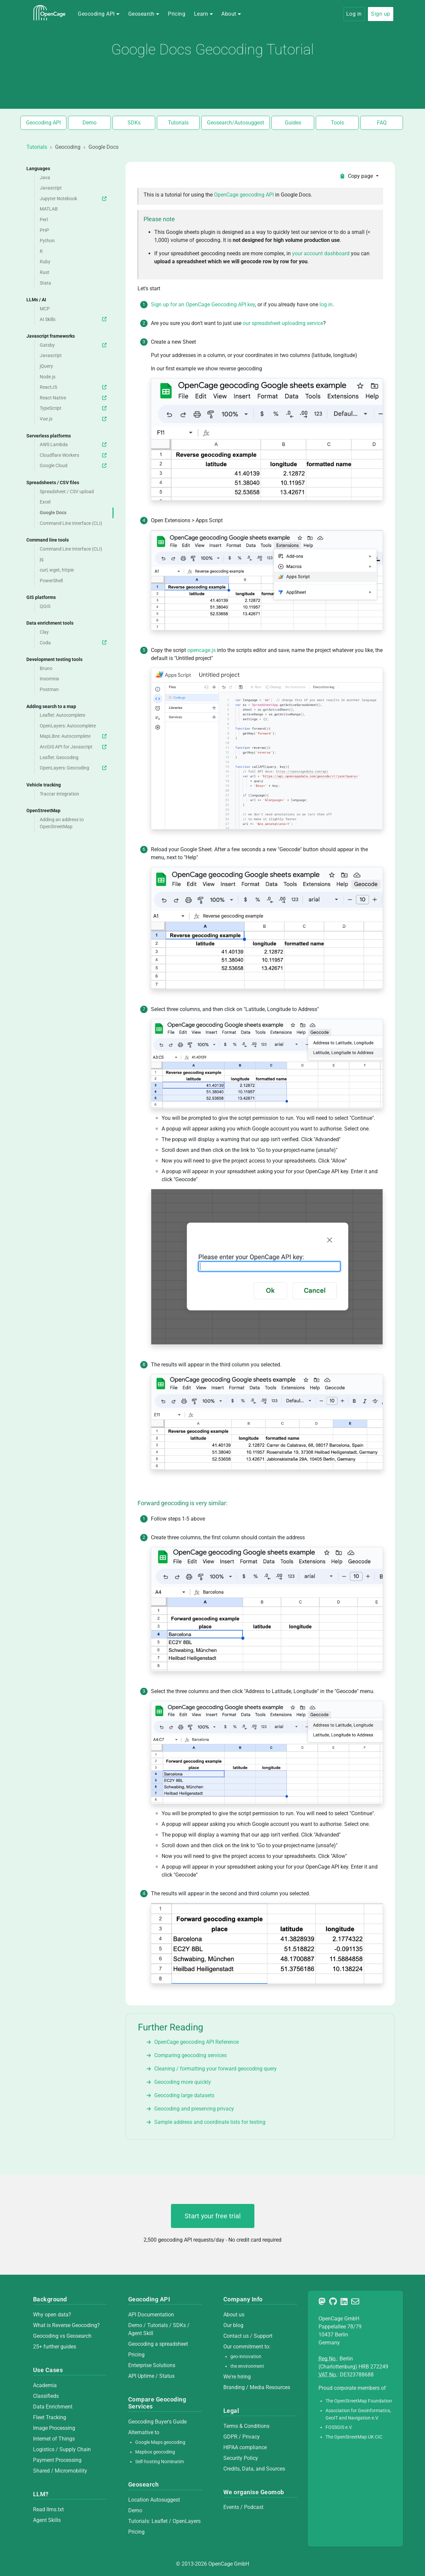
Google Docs (53, 513)
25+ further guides (54, 2346)
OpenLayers (187, 2521)
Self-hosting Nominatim (159, 2462)
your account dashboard (321, 253)
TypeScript (74, 408)
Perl (44, 220)
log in (326, 304)
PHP (44, 230)
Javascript (51, 188)
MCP (45, 309)
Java (45, 178)
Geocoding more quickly (182, 2082)
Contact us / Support (247, 2336)
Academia (45, 2385)
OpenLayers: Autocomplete (68, 726)
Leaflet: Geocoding (59, 757)
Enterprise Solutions (151, 2365)
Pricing (176, 14)
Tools (337, 122)
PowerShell (51, 581)
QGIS (45, 606)
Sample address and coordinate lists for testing (209, 2122)
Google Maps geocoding (160, 2442)
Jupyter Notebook (74, 199)
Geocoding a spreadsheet (158, 2344)
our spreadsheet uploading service (283, 323)
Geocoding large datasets (184, 2095)
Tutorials (178, 122)
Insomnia (49, 679)
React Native (74, 398)
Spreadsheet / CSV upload (67, 492)
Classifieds (46, 2396)
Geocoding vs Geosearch (62, 2336)
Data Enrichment (52, 2406)
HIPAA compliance (245, 2447)
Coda (74, 643)
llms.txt (55, 2509)
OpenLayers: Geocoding (74, 768)
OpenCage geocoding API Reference (196, 2042)
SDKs (134, 122)
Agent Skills (47, 2520)
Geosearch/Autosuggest (235, 122)
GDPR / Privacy (241, 2437)
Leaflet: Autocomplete (62, 715)
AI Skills (74, 319)
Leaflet (160, 2521)
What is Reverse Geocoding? (66, 2325)
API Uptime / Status (151, 2376)
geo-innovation (245, 2356)
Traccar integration (59, 794)
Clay (44, 632)
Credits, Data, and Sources (254, 2469)
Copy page (357, 176)
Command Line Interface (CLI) (71, 523)
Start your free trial (213, 2216)
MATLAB (49, 209)
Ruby (45, 262)
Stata (45, 283)
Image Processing (54, 2428)
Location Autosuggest (154, 2500)
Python (47, 241)
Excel (45, 502)
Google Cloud (74, 465)
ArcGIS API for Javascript (74, 747)
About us (233, 2314)
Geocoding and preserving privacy (194, 2109)
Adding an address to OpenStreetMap (62, 823)
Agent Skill (140, 2333)
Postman (49, 689)
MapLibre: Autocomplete (74, 736)
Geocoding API (43, 122)
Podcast (253, 2507)
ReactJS (74, 387)
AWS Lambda (74, 444)
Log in (354, 14)
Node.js (47, 377)
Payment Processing (57, 2460)
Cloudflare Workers (74, 455)
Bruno (46, 668)
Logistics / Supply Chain (62, 2449)
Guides (293, 122)
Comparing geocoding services (190, 2055)
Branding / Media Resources (256, 2387)
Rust (44, 272)
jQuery (46, 366)
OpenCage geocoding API (244, 195)
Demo (89, 122)
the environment (247, 2366)
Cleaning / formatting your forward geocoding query (215, 2068)
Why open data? (52, 2314)
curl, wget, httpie (57, 570)
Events (231, 2507)
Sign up (380, 14)
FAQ (382, 122)
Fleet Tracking (49, 2417)
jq (41, 559)
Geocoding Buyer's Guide (157, 2422)
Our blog (233, 2325)
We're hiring (237, 2376)
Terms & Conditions (246, 2426)
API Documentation (151, 2314)
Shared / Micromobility (60, 2471)
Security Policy (240, 2458)
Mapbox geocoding (155, 2452)
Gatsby (74, 345)
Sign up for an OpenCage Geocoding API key (203, 304)
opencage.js (201, 650)
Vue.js (74, 419)
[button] (98, 14)
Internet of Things (54, 2439)
